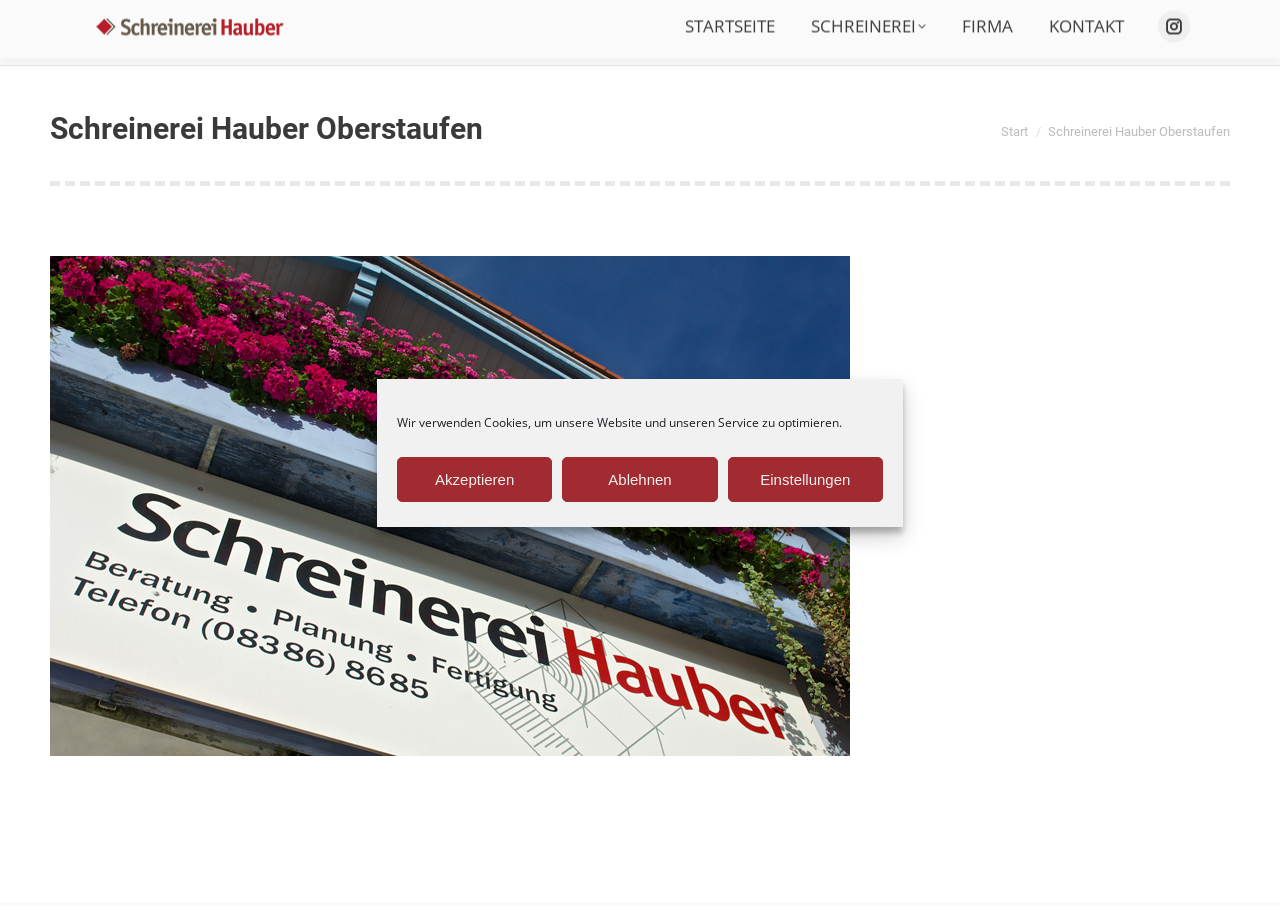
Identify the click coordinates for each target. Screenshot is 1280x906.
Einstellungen (805, 479)
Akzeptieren (474, 479)
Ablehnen (639, 479)
